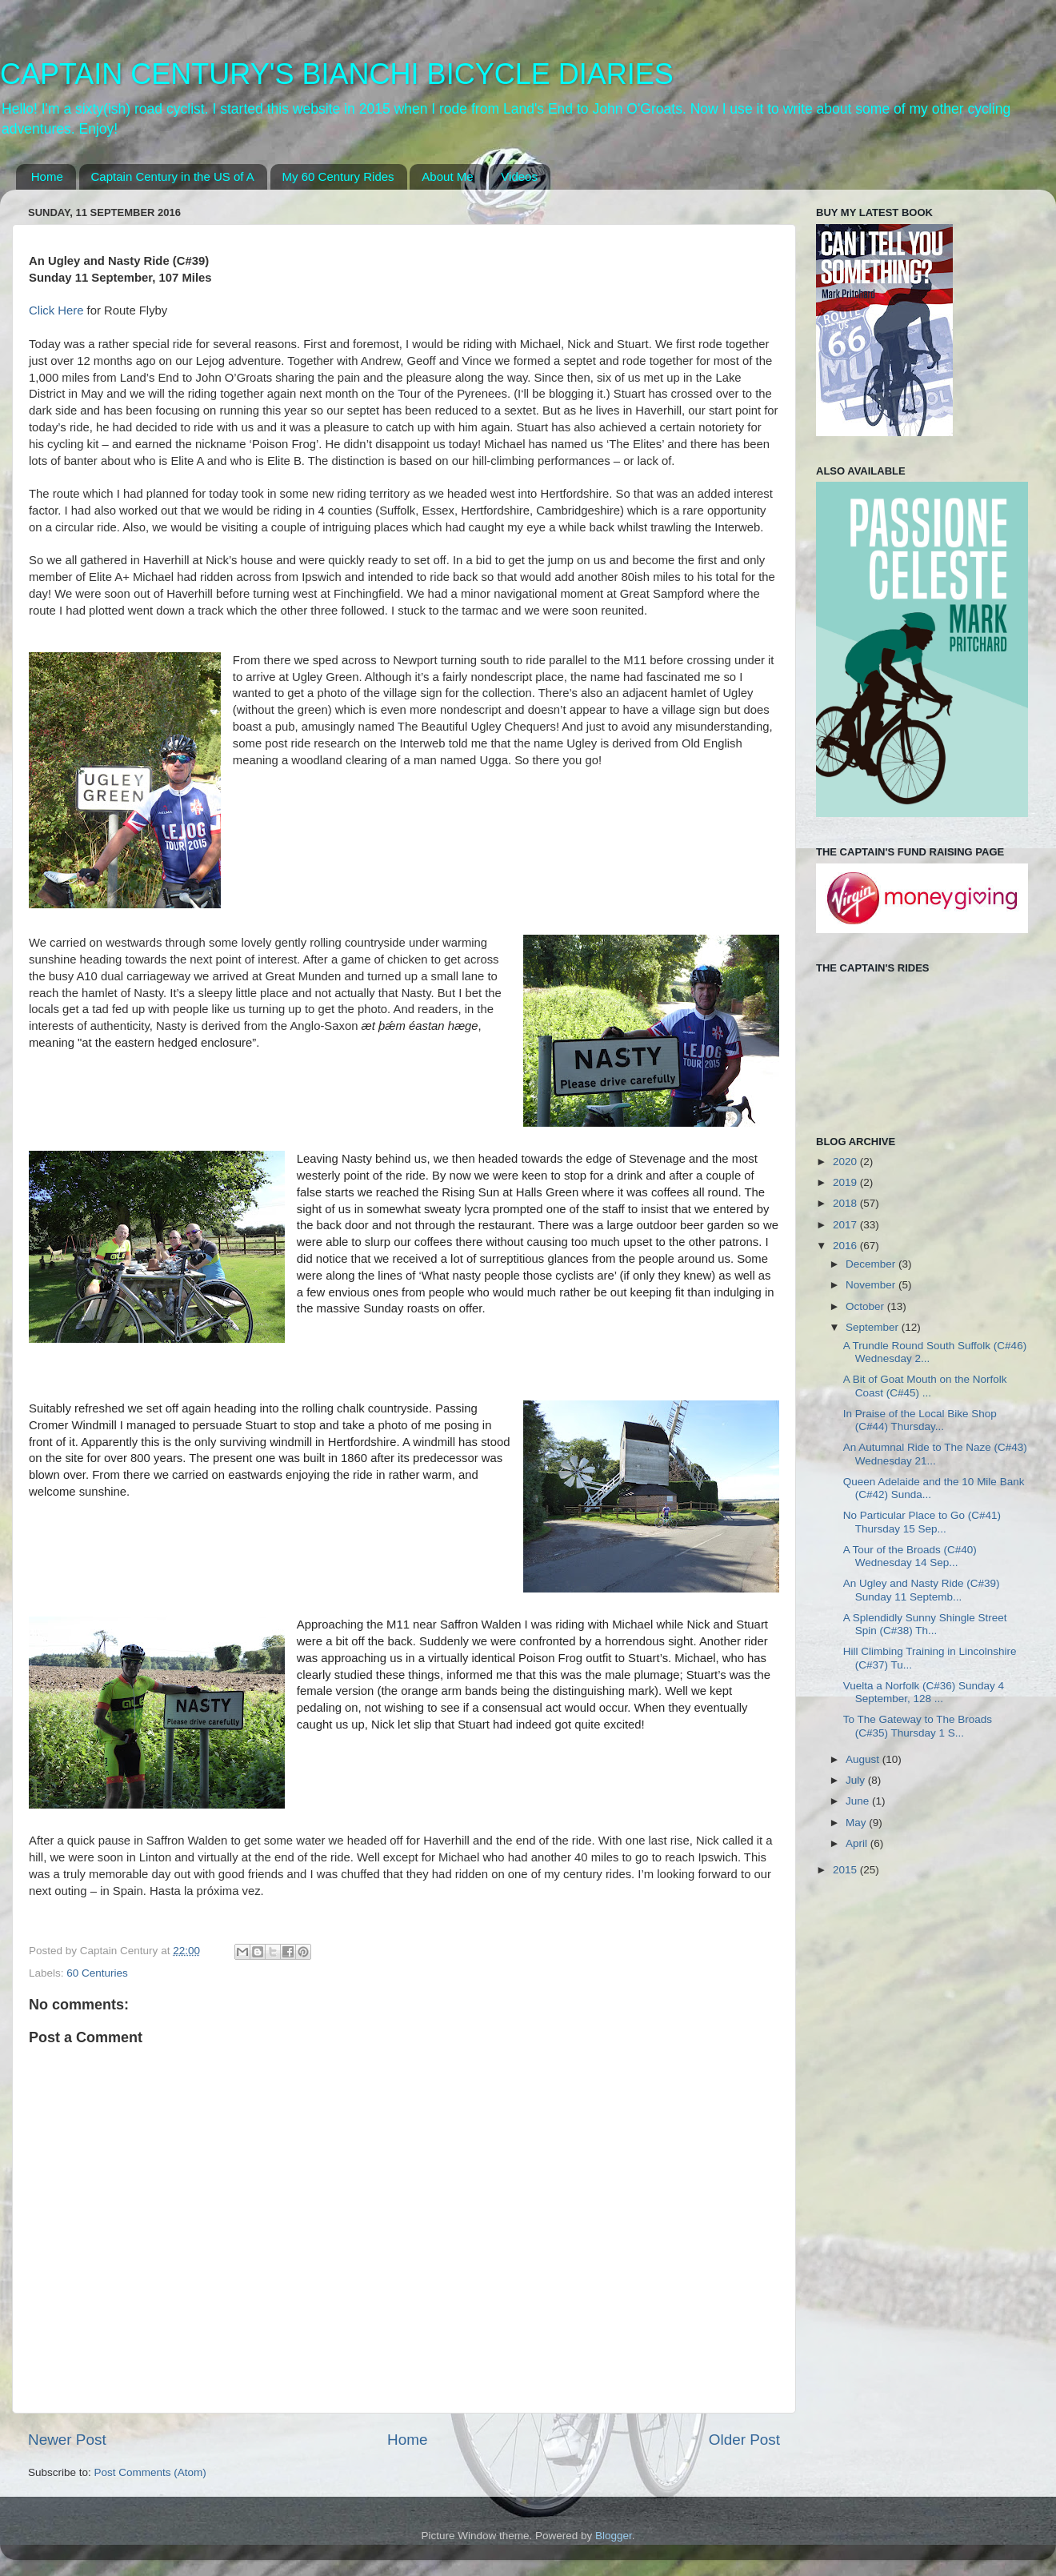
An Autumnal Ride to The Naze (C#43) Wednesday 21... (935, 1453)
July (857, 1780)
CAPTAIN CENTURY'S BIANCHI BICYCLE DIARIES (337, 74)
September (874, 1327)
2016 (846, 1246)
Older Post (744, 2439)
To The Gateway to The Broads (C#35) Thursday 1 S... (917, 1725)
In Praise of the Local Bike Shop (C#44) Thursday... (920, 1420)
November (872, 1285)
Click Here (56, 310)
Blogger (613, 2536)
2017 (846, 1225)
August (864, 1759)
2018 (846, 1203)
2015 (846, 1870)
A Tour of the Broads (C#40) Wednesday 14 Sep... (910, 1556)
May (857, 1823)
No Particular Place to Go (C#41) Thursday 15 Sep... (922, 1521)
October (866, 1306)
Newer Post (67, 2439)
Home (47, 176)
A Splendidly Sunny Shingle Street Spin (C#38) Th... (925, 1624)
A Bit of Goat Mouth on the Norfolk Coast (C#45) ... (925, 1385)
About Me (447, 176)
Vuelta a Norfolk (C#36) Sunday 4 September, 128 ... (923, 1692)
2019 (846, 1182)
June (859, 1801)
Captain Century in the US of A (172, 176)
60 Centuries (97, 1973)
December (872, 1264)
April (858, 1843)
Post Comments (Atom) (150, 2472)
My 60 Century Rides (338, 176)
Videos (519, 176)
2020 (846, 1162)
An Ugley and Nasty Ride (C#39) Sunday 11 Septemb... (921, 1589)
